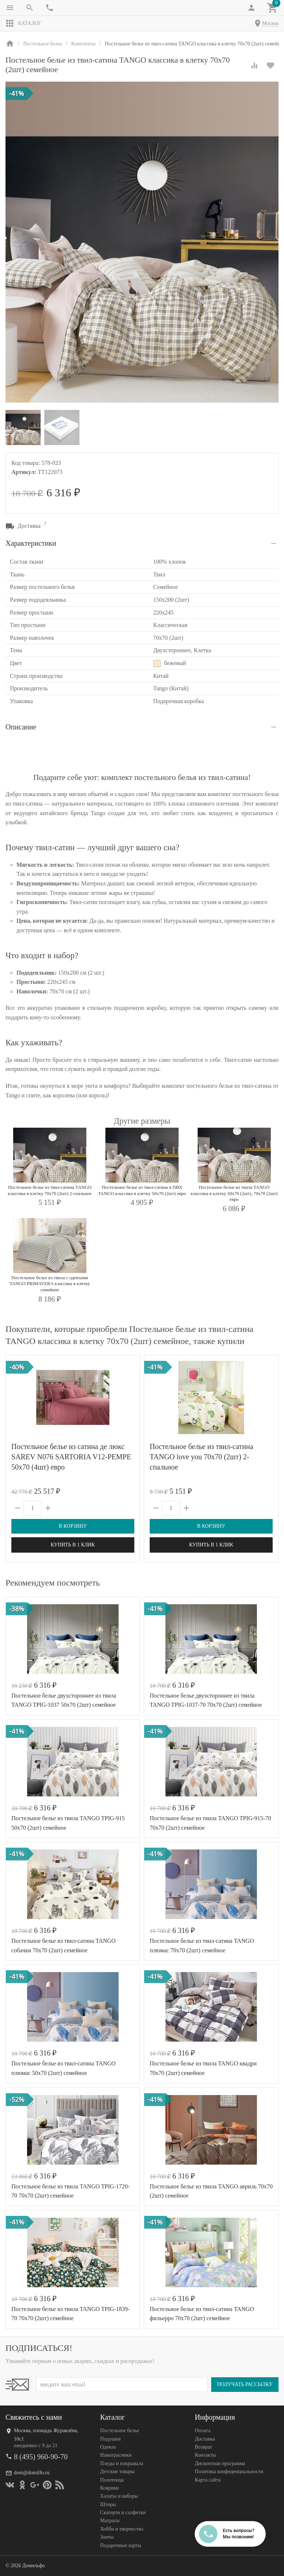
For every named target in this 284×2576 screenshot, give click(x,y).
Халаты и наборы (119, 2496)
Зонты (107, 2537)
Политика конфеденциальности (229, 2471)
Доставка (205, 2439)
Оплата (202, 2430)
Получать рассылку (245, 2384)
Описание (20, 727)
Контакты (205, 2455)
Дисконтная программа (220, 2463)
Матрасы (110, 2520)
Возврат (203, 2447)
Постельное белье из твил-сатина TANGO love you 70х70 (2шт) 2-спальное (201, 1456)
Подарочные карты (120, 2545)
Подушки (110, 2439)
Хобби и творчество (121, 2529)
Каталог (23, 23)
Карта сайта (208, 2480)
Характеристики (30, 543)
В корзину (73, 1526)
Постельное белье (119, 2430)
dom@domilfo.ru (31, 2472)
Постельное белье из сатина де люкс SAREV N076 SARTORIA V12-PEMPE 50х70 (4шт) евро (71, 1456)
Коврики (109, 2488)
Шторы (108, 2504)
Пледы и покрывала (121, 2463)
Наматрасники (116, 2455)
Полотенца (112, 2480)
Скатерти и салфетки (123, 2512)
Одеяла (108, 2447)
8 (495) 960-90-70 (41, 2457)
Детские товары (117, 2471)
